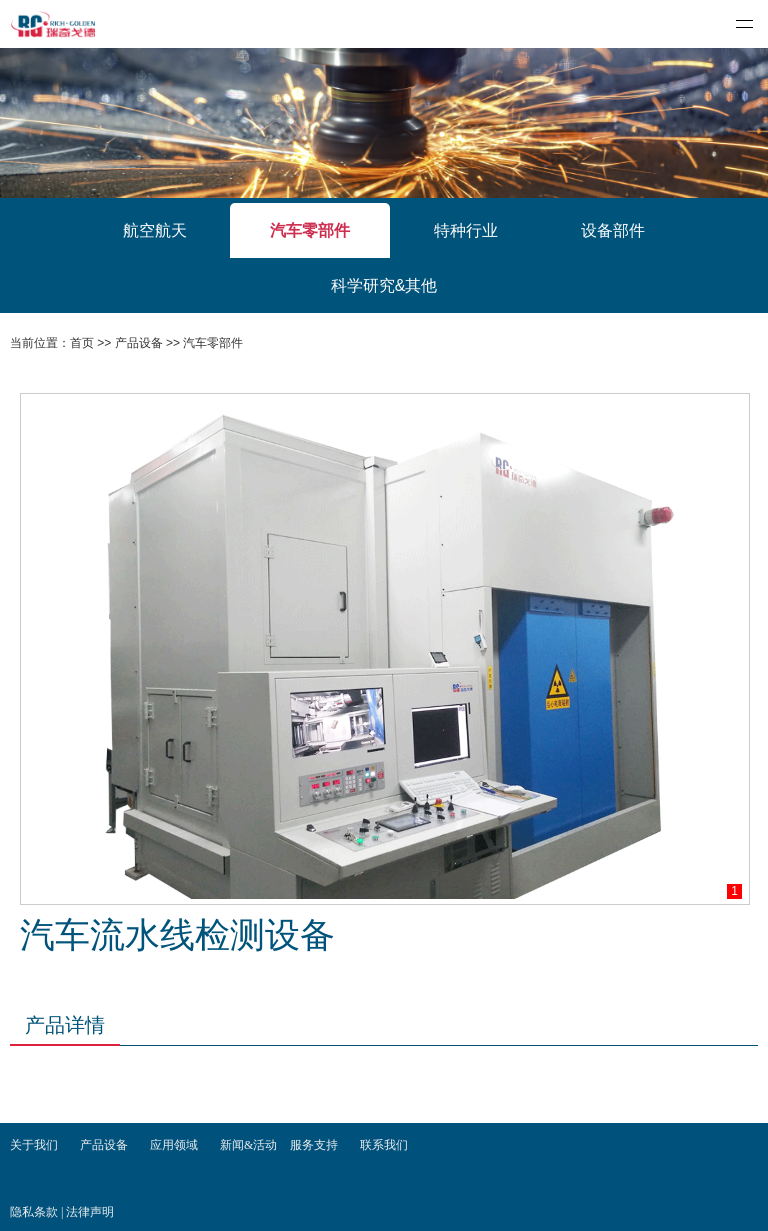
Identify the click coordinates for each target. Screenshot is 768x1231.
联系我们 (384, 1145)
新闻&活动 (248, 1145)
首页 (82, 343)
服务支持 (314, 1145)
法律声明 (90, 1212)
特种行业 (466, 230)
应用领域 (174, 1145)
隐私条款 (35, 1212)
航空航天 (155, 230)
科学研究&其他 (384, 285)
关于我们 (34, 1145)
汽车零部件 (310, 230)
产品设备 (139, 343)
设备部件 (613, 230)
